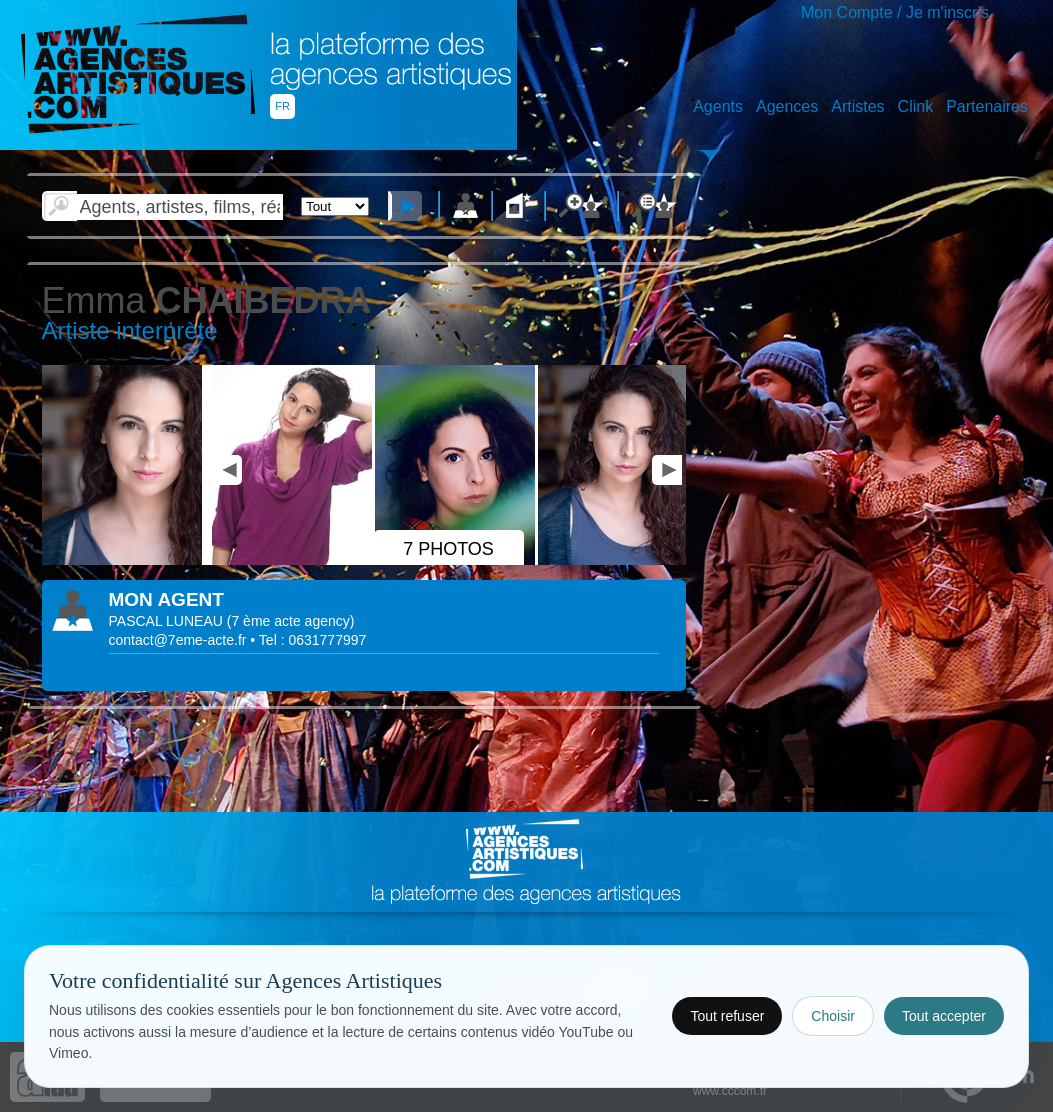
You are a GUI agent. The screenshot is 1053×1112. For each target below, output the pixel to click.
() (291, 621)
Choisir (833, 1016)
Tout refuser (727, 1016)
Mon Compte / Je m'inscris (895, 12)
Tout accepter (944, 1016)
